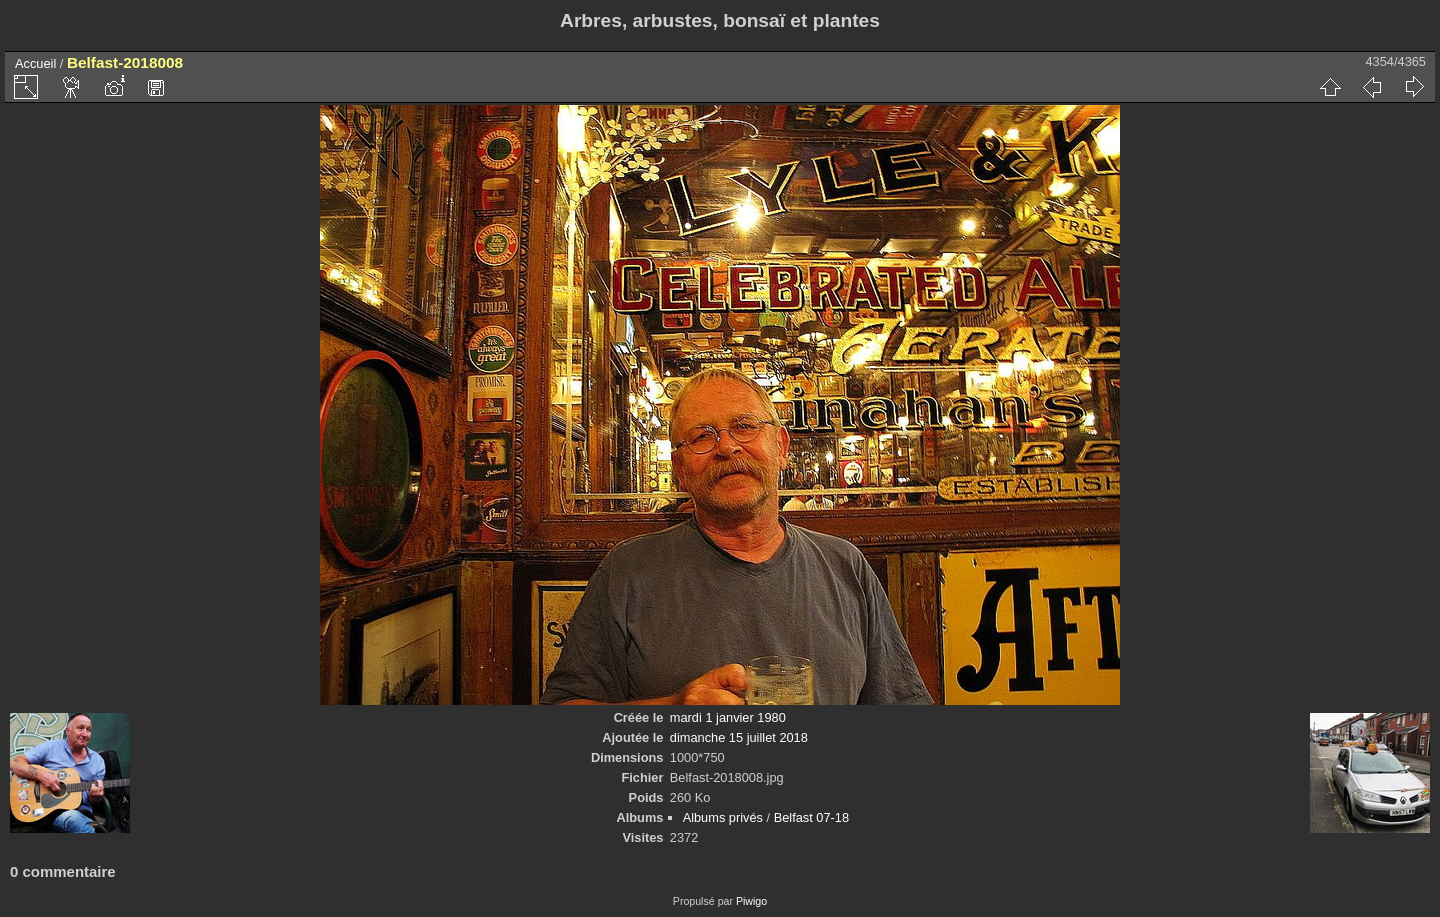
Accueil (35, 63)
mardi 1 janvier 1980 (728, 717)
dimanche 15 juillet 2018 (739, 737)
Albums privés (723, 817)
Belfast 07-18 (811, 817)
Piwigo (751, 901)
